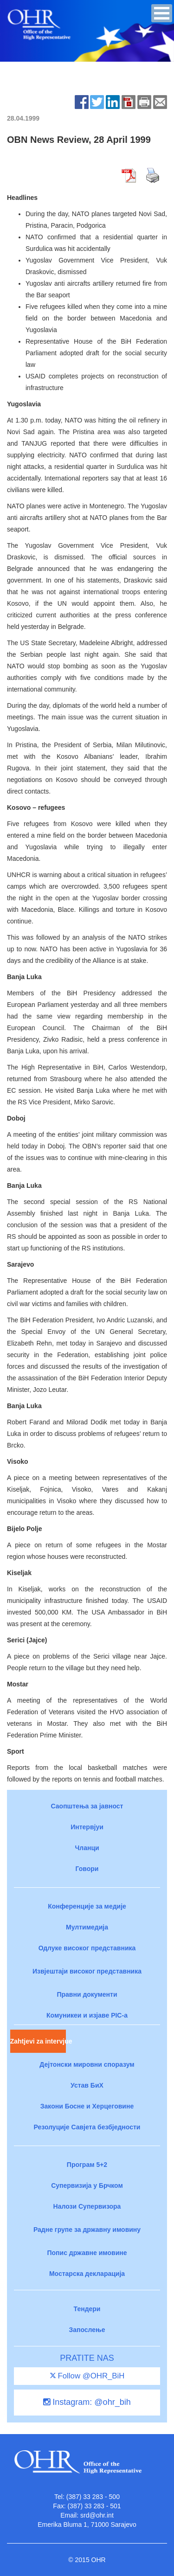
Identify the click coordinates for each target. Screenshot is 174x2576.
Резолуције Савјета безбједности (87, 2127)
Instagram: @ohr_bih (86, 2402)
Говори (87, 1868)
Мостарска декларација (87, 2273)
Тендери (87, 2309)
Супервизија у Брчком (87, 2185)
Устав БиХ (87, 2085)
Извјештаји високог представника (87, 1971)
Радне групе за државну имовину (87, 2229)
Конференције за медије (87, 1906)
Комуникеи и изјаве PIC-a (87, 2015)
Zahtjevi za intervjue (38, 2041)
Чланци (87, 1848)
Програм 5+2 (87, 2164)
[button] (162, 13)
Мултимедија (87, 1927)
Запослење (87, 2329)
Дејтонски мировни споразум (86, 2064)
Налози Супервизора (87, 2206)
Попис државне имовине (87, 2252)
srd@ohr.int (97, 2515)
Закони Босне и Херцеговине (87, 2106)
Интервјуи (87, 1827)
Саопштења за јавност (87, 1806)
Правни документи (87, 1994)
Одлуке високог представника (87, 1948)
